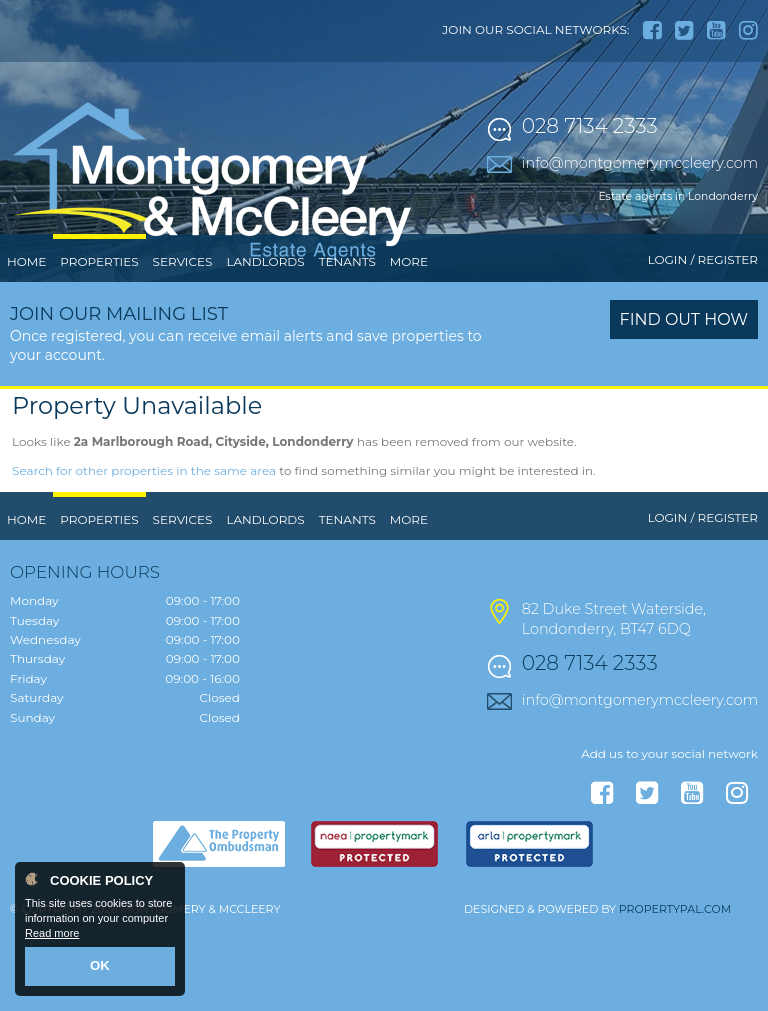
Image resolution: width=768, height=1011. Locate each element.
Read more (52, 937)
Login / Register (703, 342)
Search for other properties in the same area (144, 553)
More (409, 344)
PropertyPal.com (675, 992)
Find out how (684, 402)
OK (100, 968)
